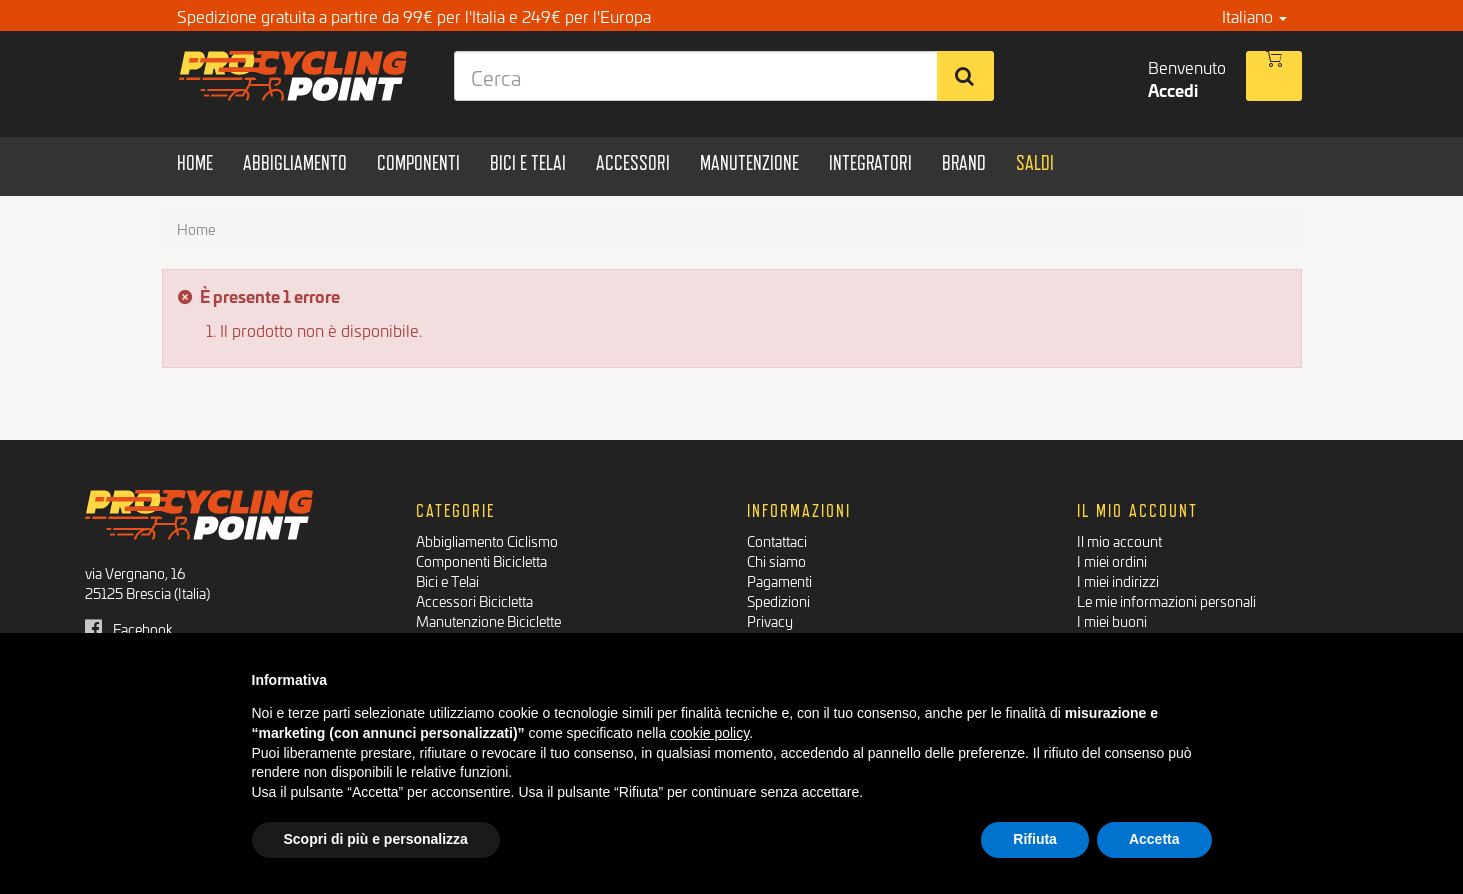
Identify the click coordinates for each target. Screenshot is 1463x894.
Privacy (770, 620)
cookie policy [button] (709, 733)
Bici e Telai (447, 580)
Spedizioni (778, 600)
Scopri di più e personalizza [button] (376, 839)
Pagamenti (779, 580)
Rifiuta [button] (1035, 839)
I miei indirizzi (1118, 580)
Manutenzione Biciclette (488, 620)
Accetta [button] (1154, 839)
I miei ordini (1112, 560)
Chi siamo (776, 560)
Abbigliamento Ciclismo (487, 540)
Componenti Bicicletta (481, 560)
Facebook (129, 628)
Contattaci (777, 540)
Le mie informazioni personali (1166, 600)
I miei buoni (1112, 620)
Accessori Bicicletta (474, 600)
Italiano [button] (1254, 15)
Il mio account (1119, 540)
